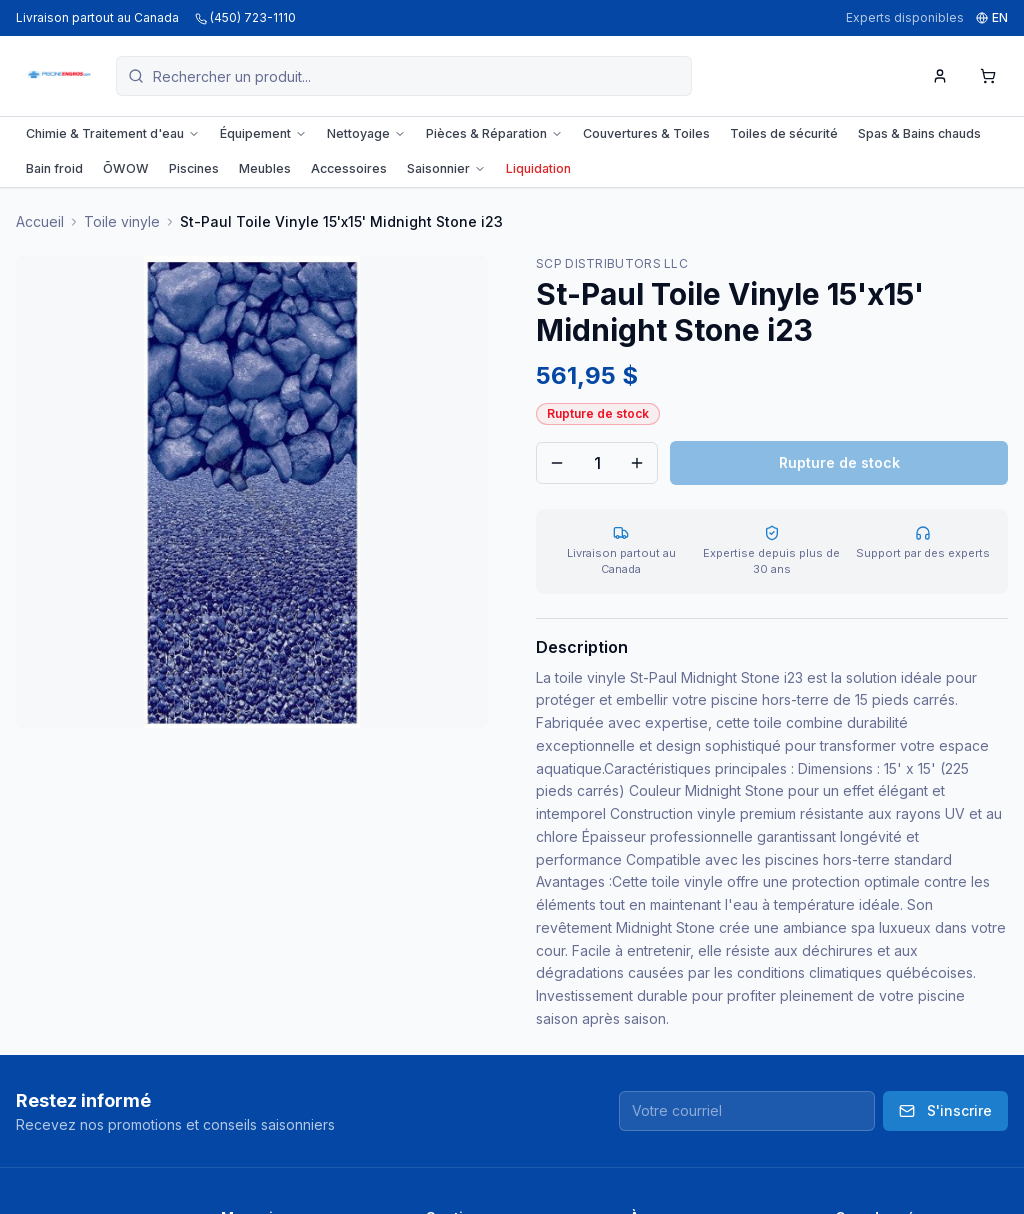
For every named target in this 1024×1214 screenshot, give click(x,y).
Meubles (265, 168)
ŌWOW (126, 168)
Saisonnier (446, 168)
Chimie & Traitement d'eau (113, 133)
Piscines (194, 168)
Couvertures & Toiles (646, 133)
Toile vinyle (122, 221)
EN (992, 17)
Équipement (263, 133)
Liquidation (538, 168)
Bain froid (54, 168)
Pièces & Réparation (494, 133)
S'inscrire (945, 1110)
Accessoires (349, 168)
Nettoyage (366, 133)
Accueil (40, 221)
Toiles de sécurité (784, 133)
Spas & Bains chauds (919, 133)
